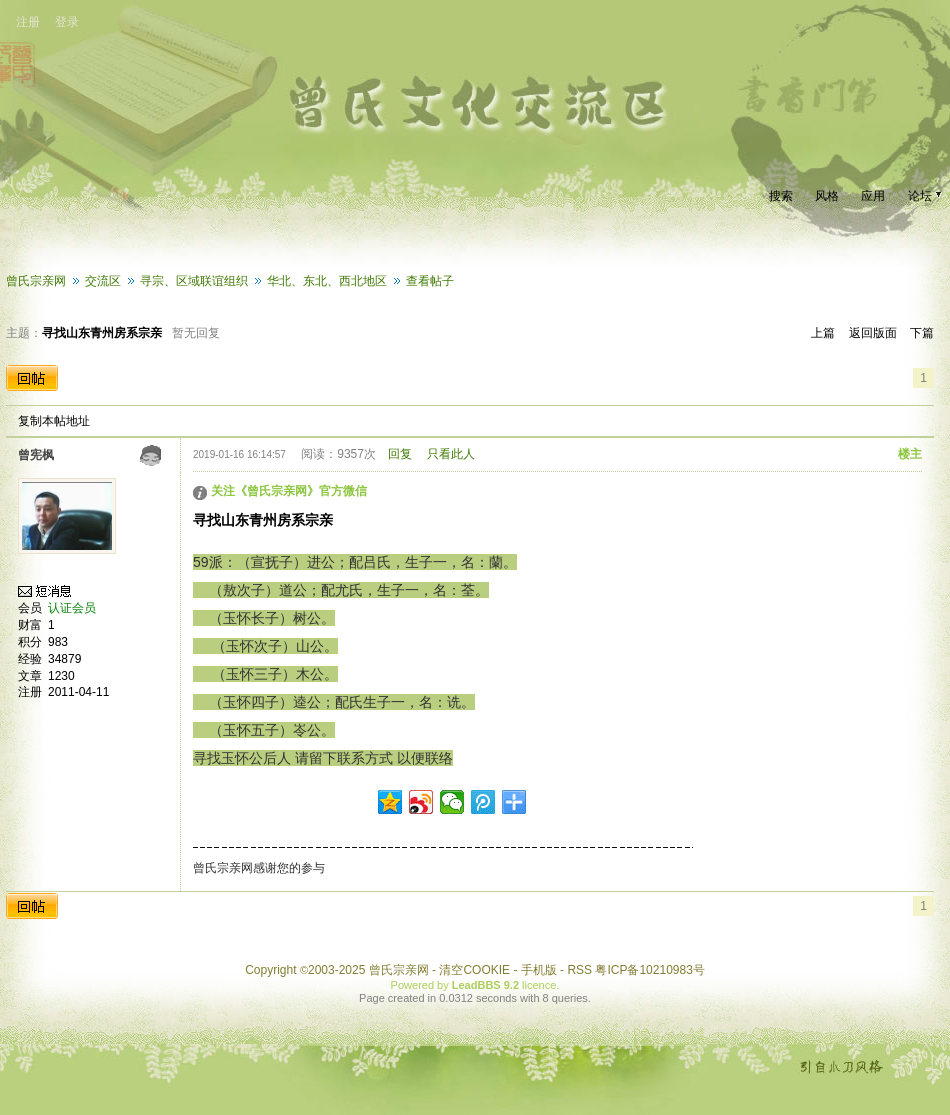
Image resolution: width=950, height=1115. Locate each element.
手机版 (539, 970)
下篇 (922, 333)
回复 (400, 454)
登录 (67, 22)
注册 (28, 22)
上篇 (823, 333)
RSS (579, 970)
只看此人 (451, 454)
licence (539, 985)
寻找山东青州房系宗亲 (102, 333)
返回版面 (873, 333)
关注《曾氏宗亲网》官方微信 (289, 491)
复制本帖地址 (54, 421)
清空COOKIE (474, 970)
